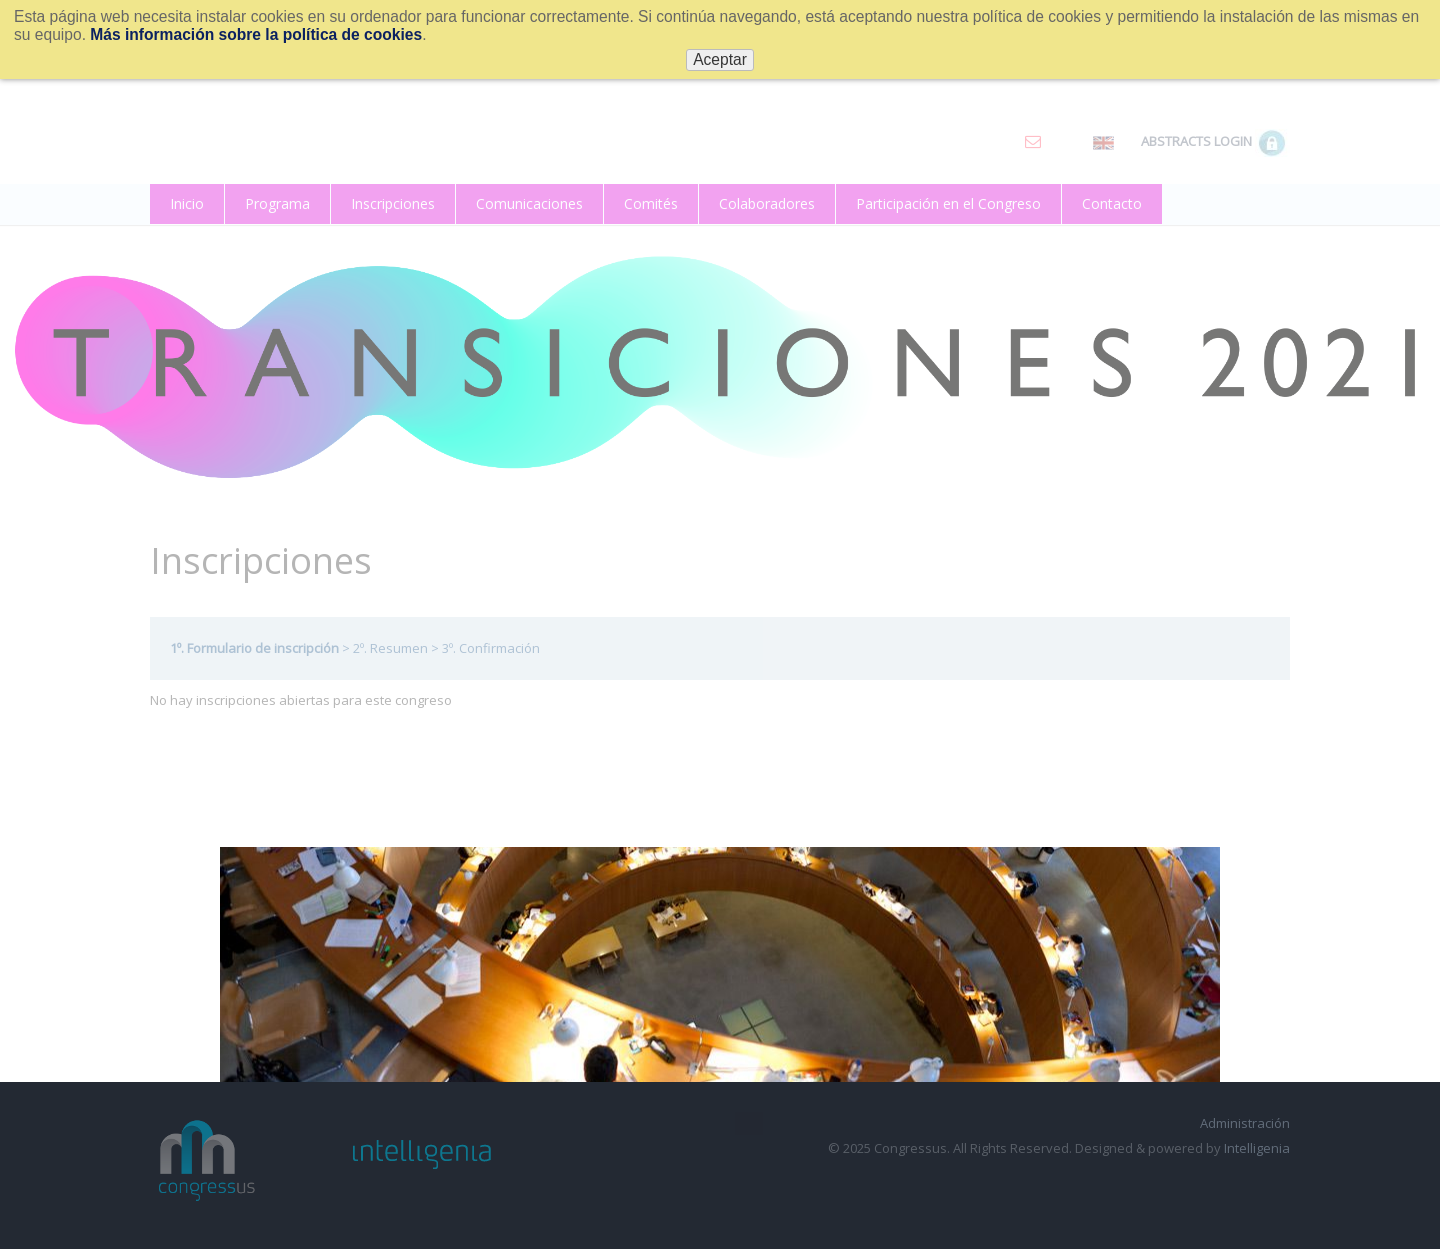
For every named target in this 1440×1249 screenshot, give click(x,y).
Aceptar (720, 59)
